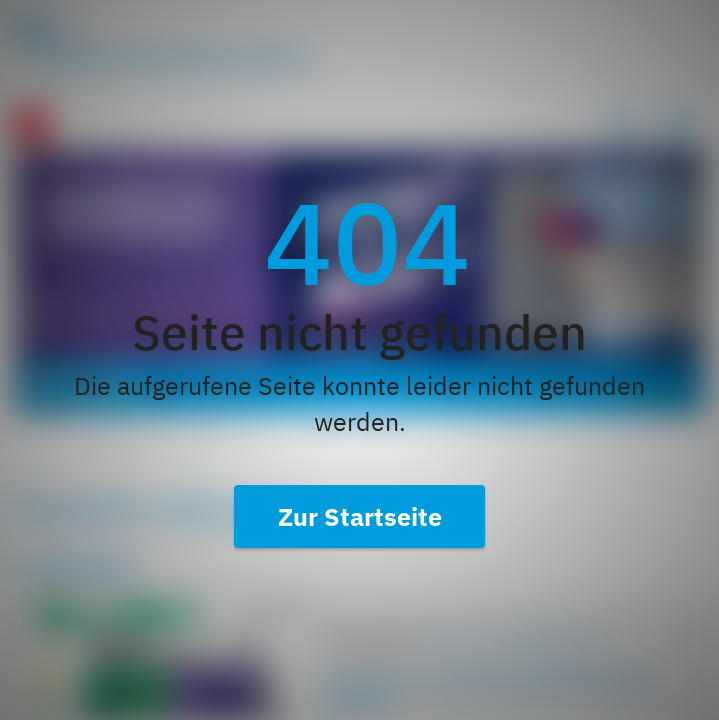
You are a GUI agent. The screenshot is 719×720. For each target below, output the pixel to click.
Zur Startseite (360, 516)
